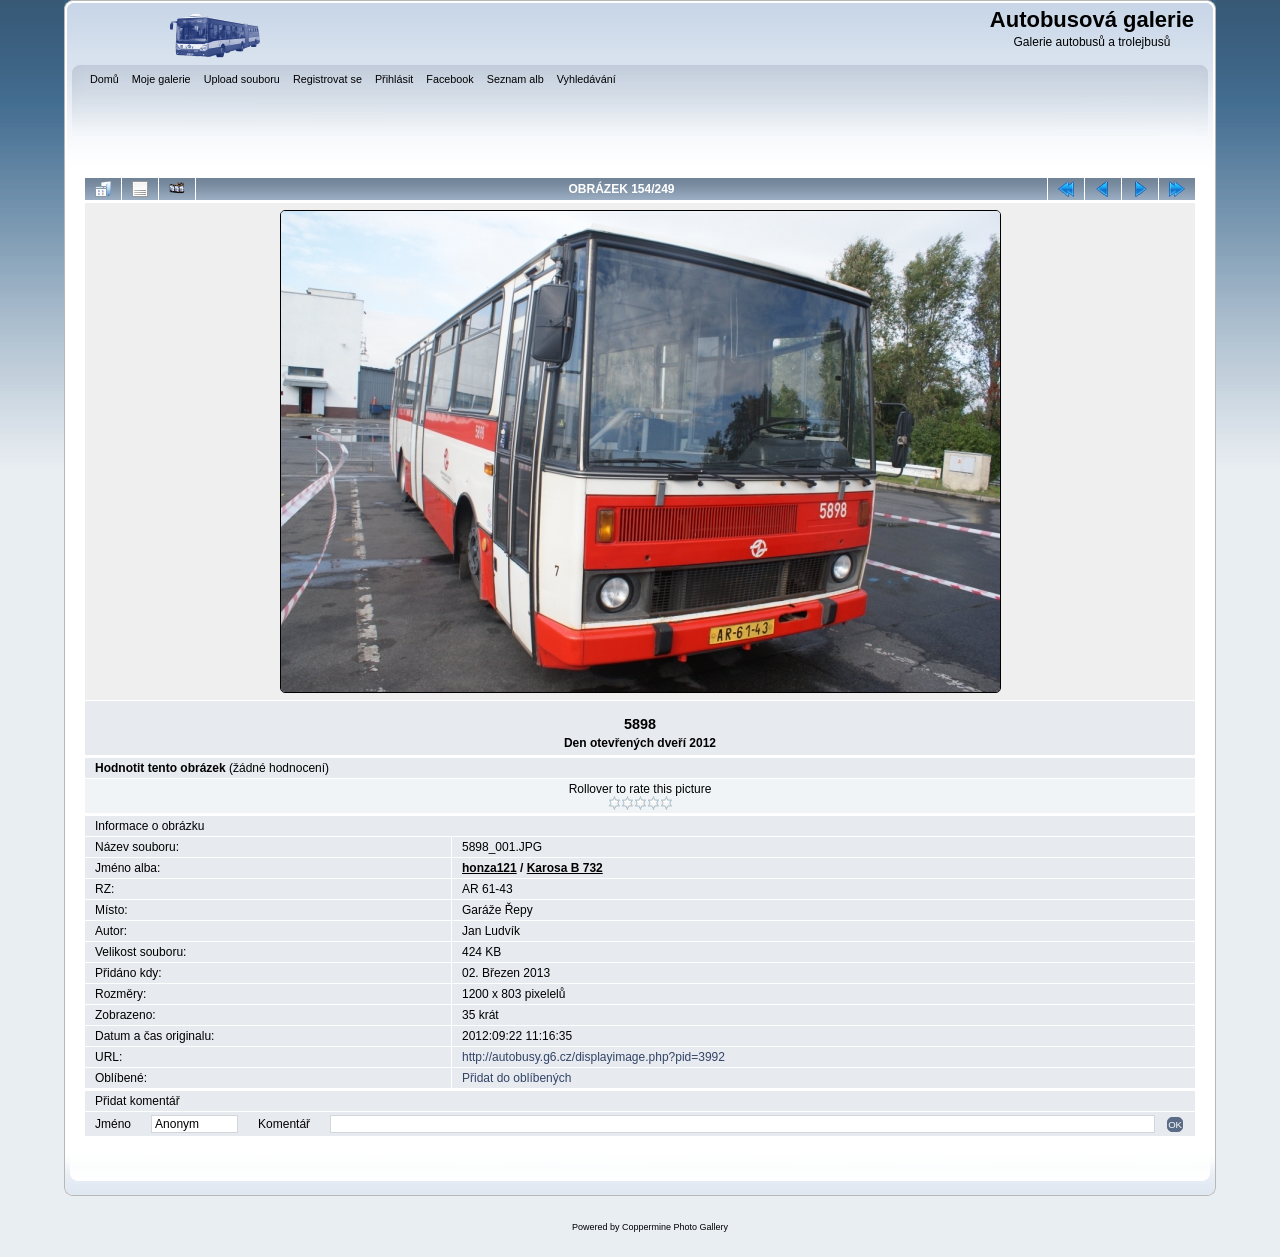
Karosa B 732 (565, 868)
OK (1175, 1124)
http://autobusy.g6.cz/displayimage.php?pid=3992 (593, 1057)
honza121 (489, 868)
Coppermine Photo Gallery (675, 1227)
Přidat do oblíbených (516, 1078)
